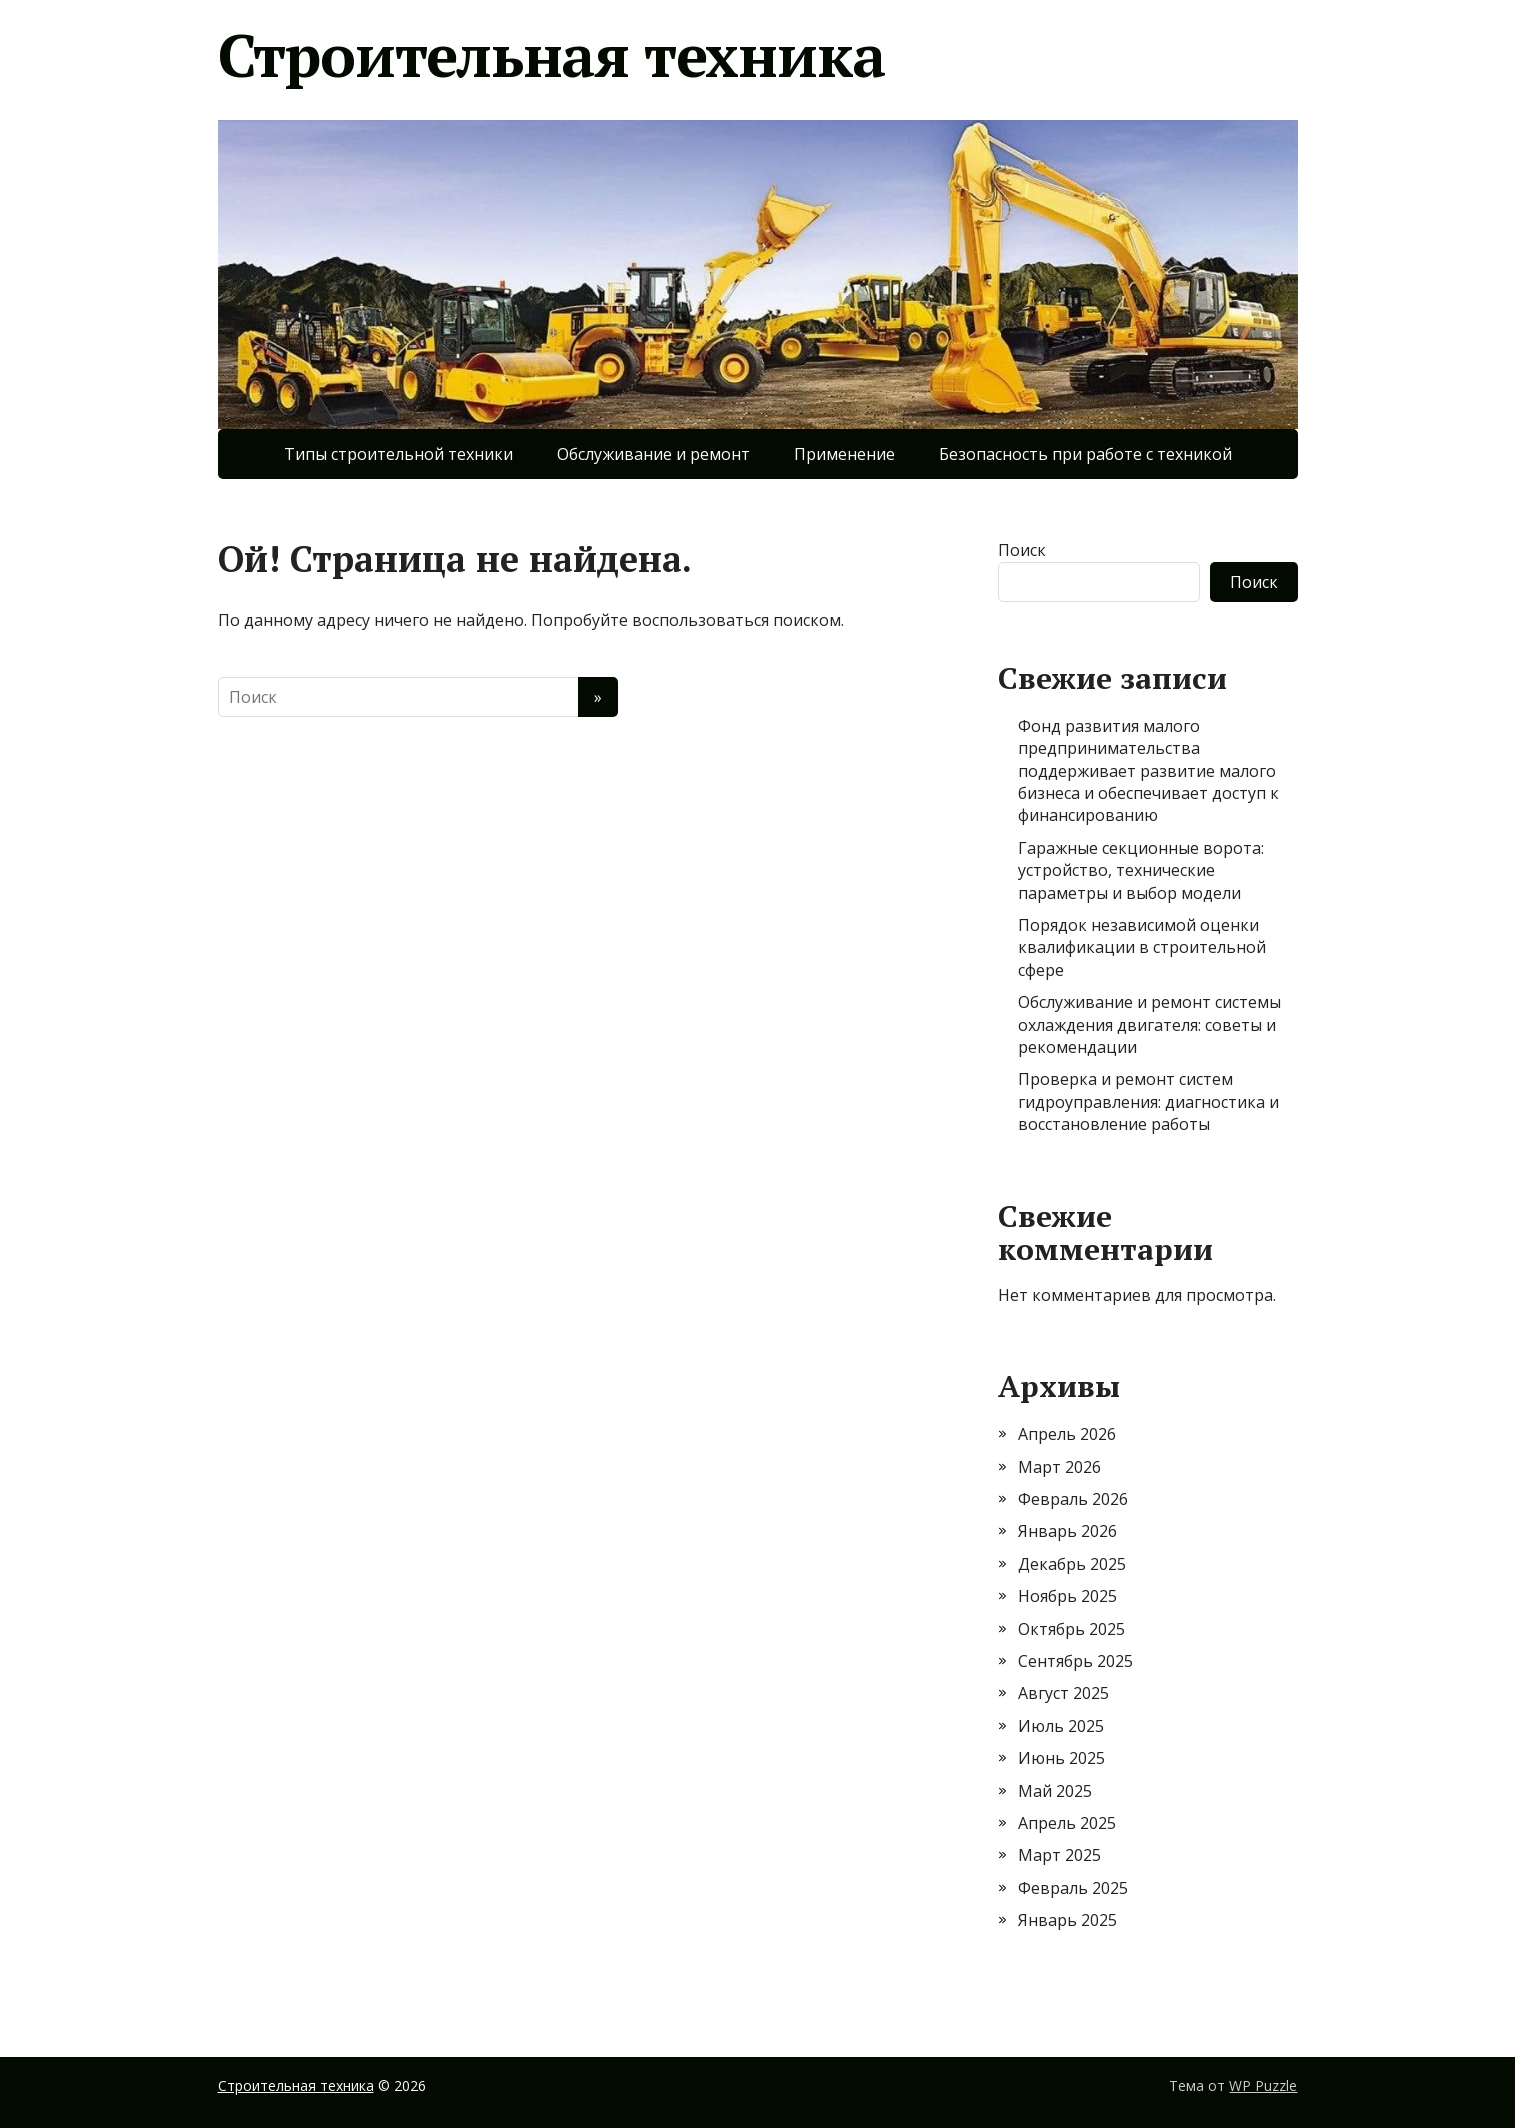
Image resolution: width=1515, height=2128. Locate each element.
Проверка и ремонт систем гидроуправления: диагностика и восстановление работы (1148, 1101)
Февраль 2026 (1073, 1499)
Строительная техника (551, 55)
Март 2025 (1059, 1855)
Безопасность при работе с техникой (1085, 454)
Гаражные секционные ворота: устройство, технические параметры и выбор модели (1141, 870)
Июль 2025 (1061, 1726)
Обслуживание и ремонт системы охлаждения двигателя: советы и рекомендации (1149, 1024)
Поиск (1022, 550)
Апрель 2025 (1067, 1823)
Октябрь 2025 (1071, 1629)
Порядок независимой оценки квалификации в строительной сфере (1142, 947)
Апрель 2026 (1067, 1434)
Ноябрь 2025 (1067, 1596)
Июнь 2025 (1061, 1758)
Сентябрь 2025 (1075, 1661)
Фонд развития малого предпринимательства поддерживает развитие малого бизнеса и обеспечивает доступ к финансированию (1148, 771)
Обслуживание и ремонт (653, 454)
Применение (844, 454)
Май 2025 (1055, 1791)
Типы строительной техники (398, 454)
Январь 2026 (1067, 1531)
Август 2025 (1063, 1693)
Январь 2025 (1067, 1920)
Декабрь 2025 (1072, 1564)
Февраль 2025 (1073, 1888)
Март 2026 (1059, 1467)
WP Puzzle (1263, 2085)
